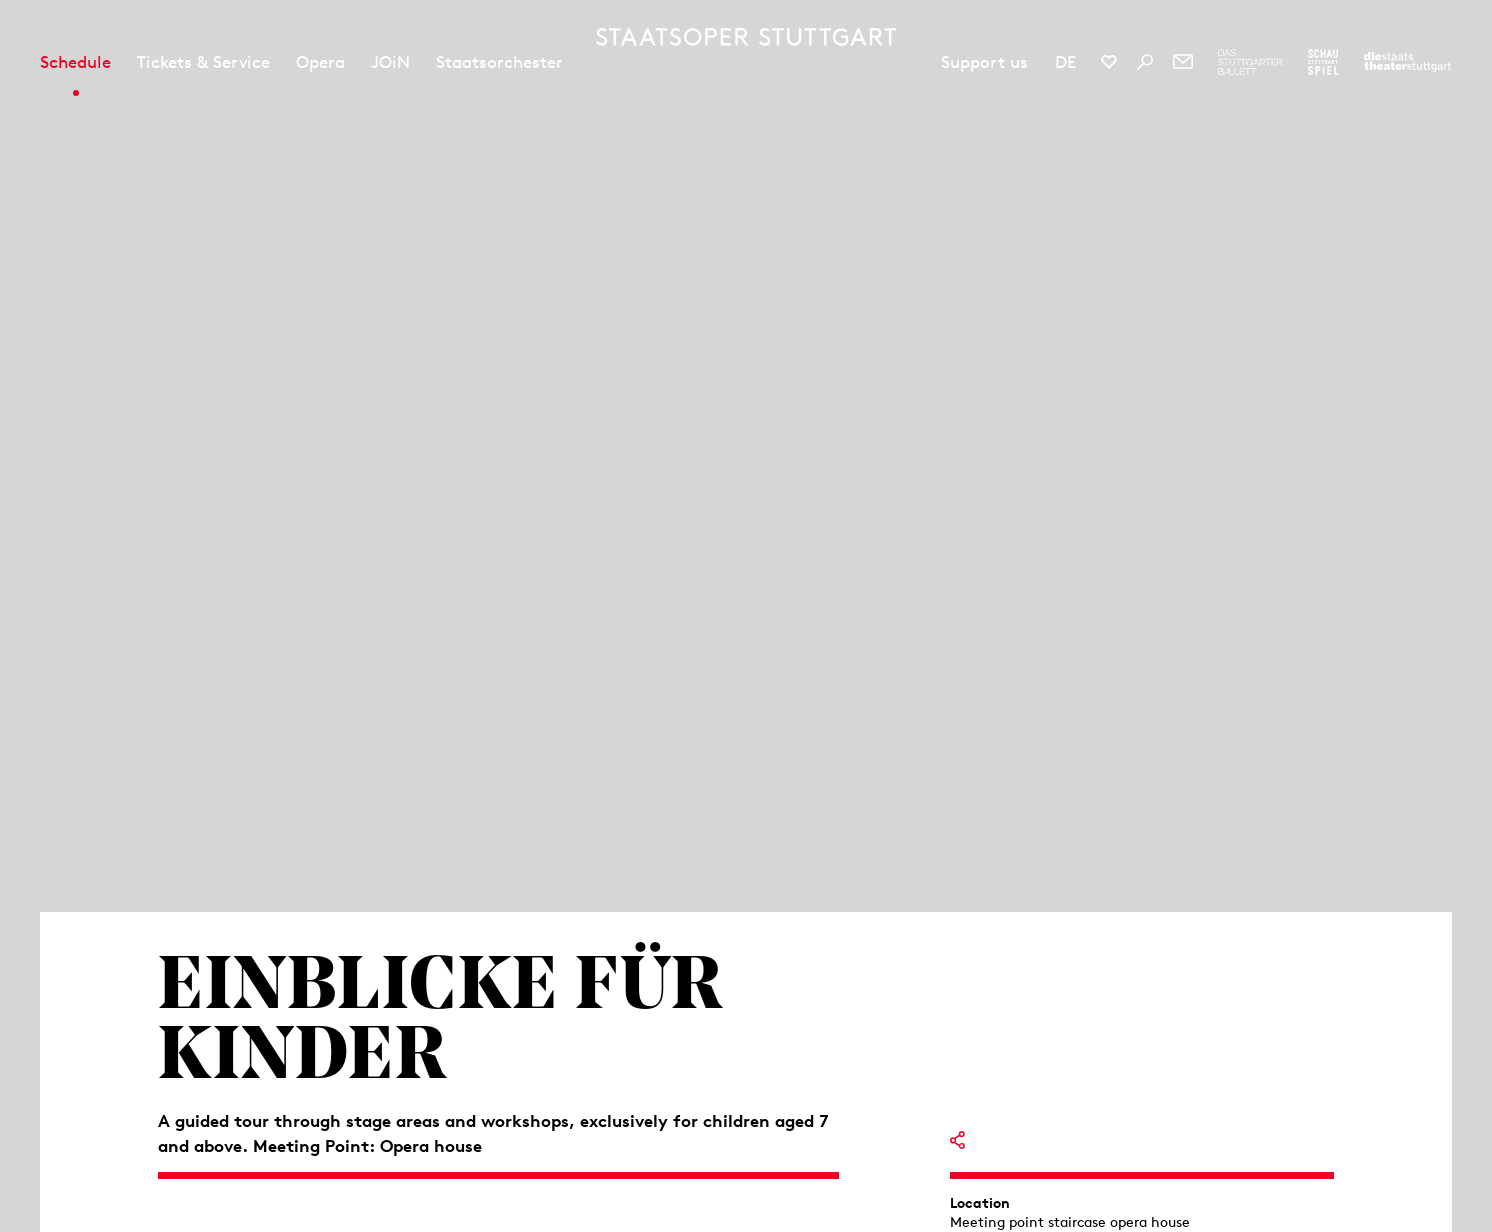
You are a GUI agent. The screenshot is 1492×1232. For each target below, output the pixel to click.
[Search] (1145, 62)
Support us (984, 62)
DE (1065, 62)
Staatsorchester (499, 62)
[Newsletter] (1183, 62)
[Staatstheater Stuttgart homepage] (746, 37)
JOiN (390, 62)
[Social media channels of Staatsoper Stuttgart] (1109, 62)
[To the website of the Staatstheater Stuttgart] (1407, 62)
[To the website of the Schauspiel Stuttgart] (1323, 62)
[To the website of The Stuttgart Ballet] (1250, 62)
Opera (320, 62)
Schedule (75, 62)
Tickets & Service (203, 62)
